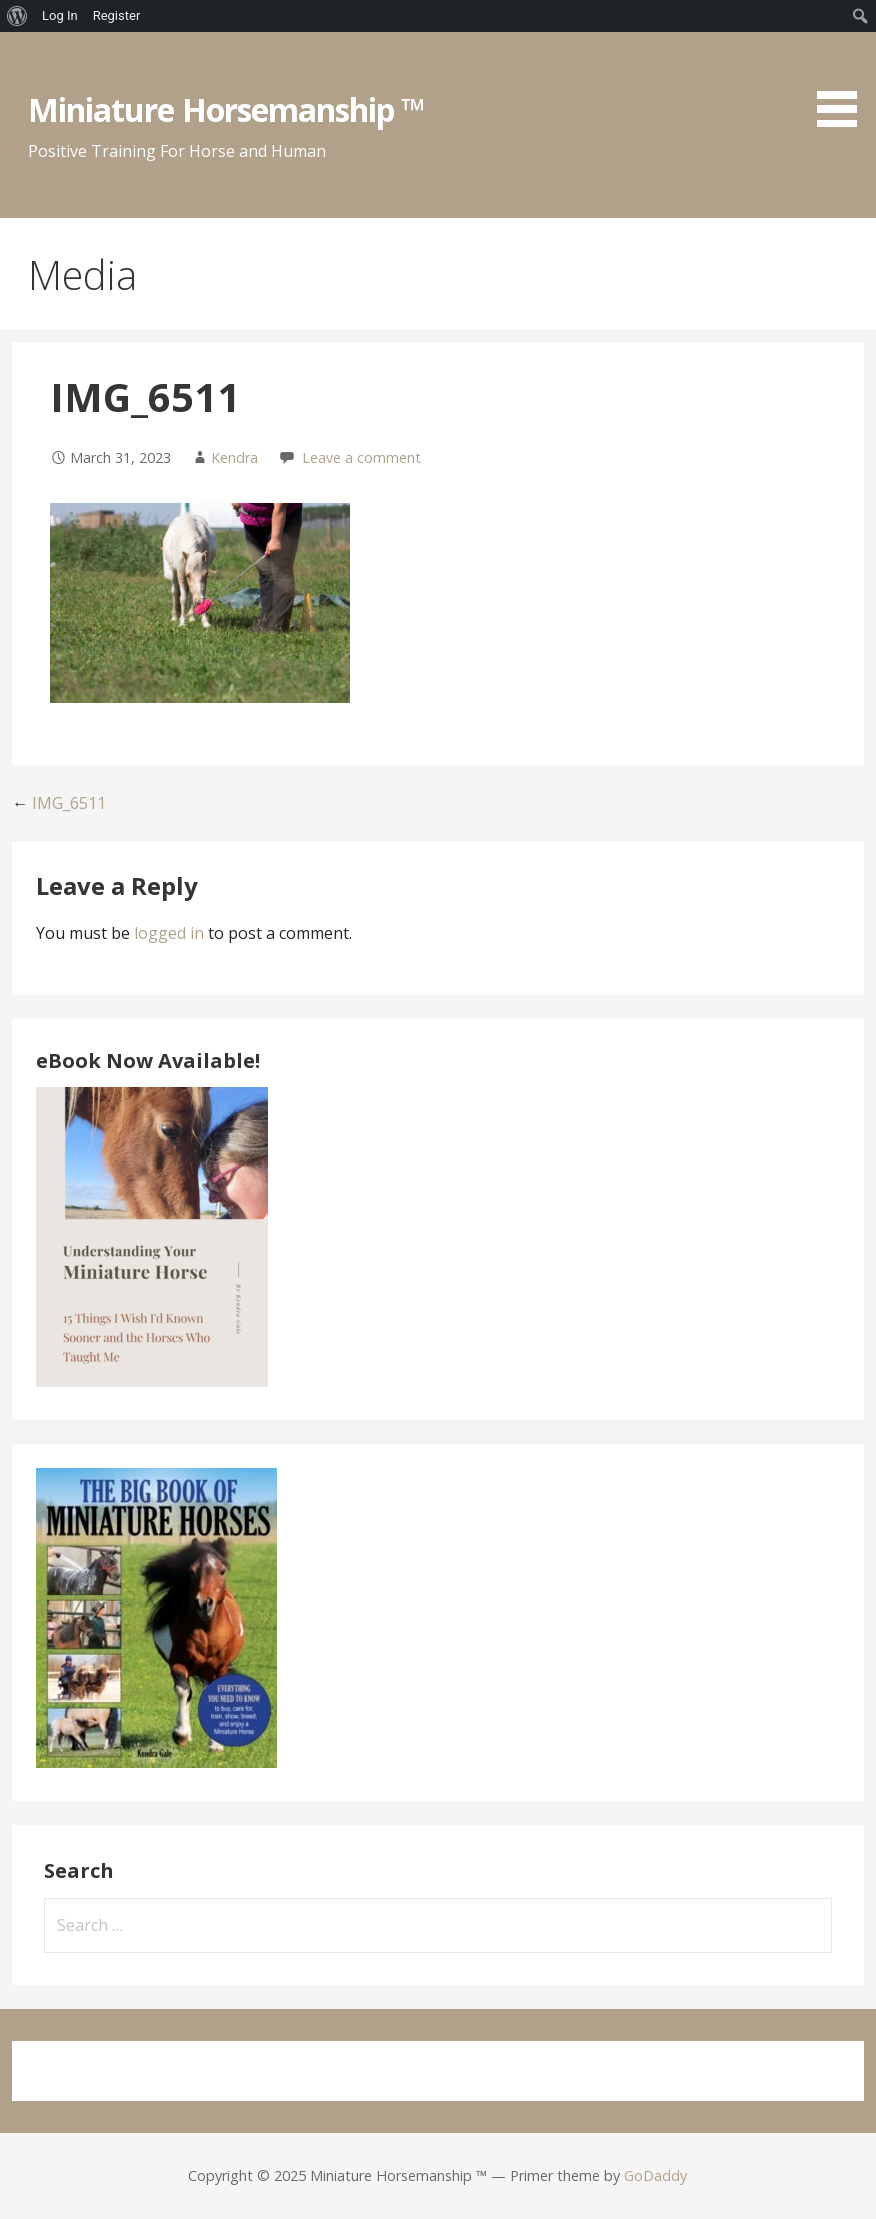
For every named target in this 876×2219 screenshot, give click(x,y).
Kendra (234, 457)
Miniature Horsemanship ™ (226, 109)
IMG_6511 (69, 803)
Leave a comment (361, 457)
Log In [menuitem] (60, 15)
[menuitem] (17, 16)
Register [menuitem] (117, 15)
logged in (169, 933)
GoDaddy (655, 2175)
